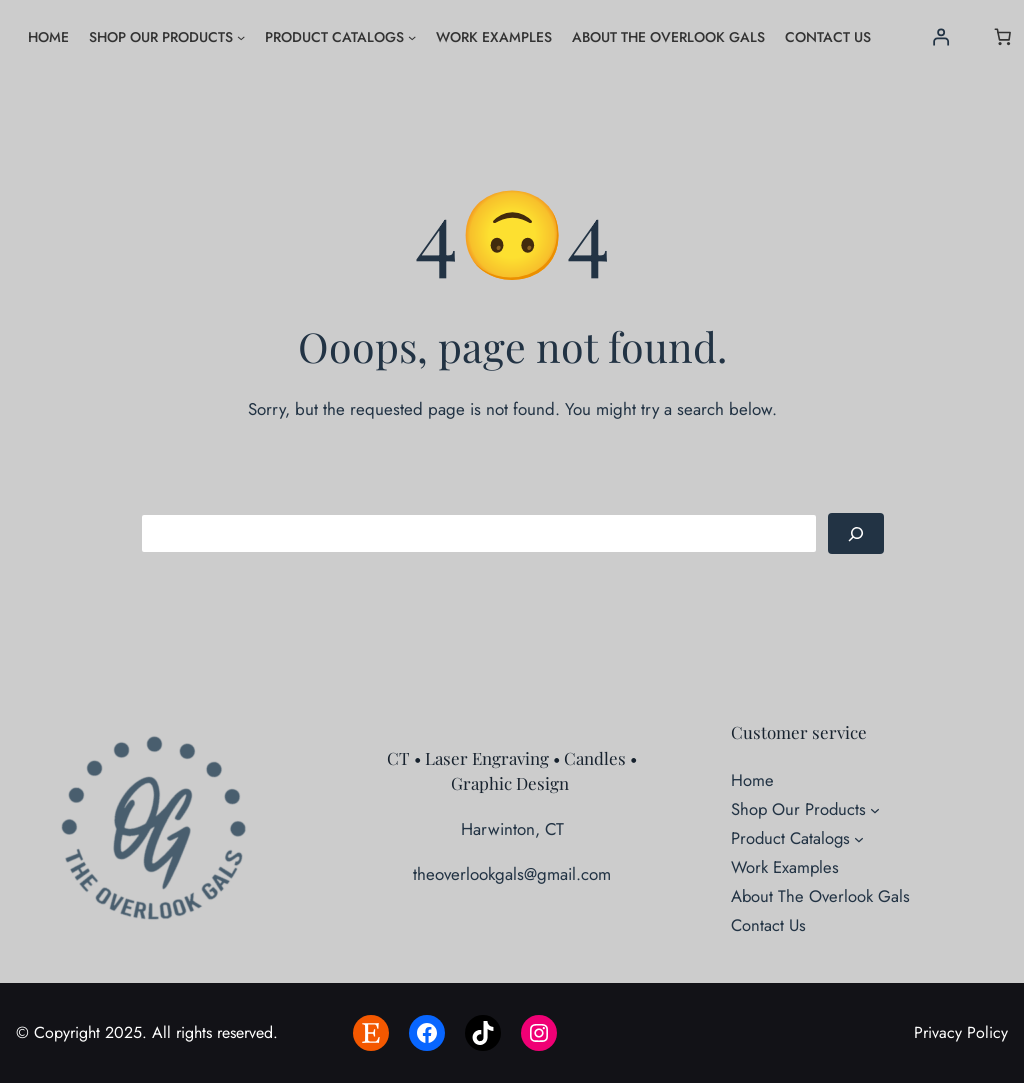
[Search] (856, 534)
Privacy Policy (961, 1032)
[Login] (940, 37)
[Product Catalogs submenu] (412, 37)
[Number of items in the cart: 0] (1003, 37)
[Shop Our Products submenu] (241, 37)
